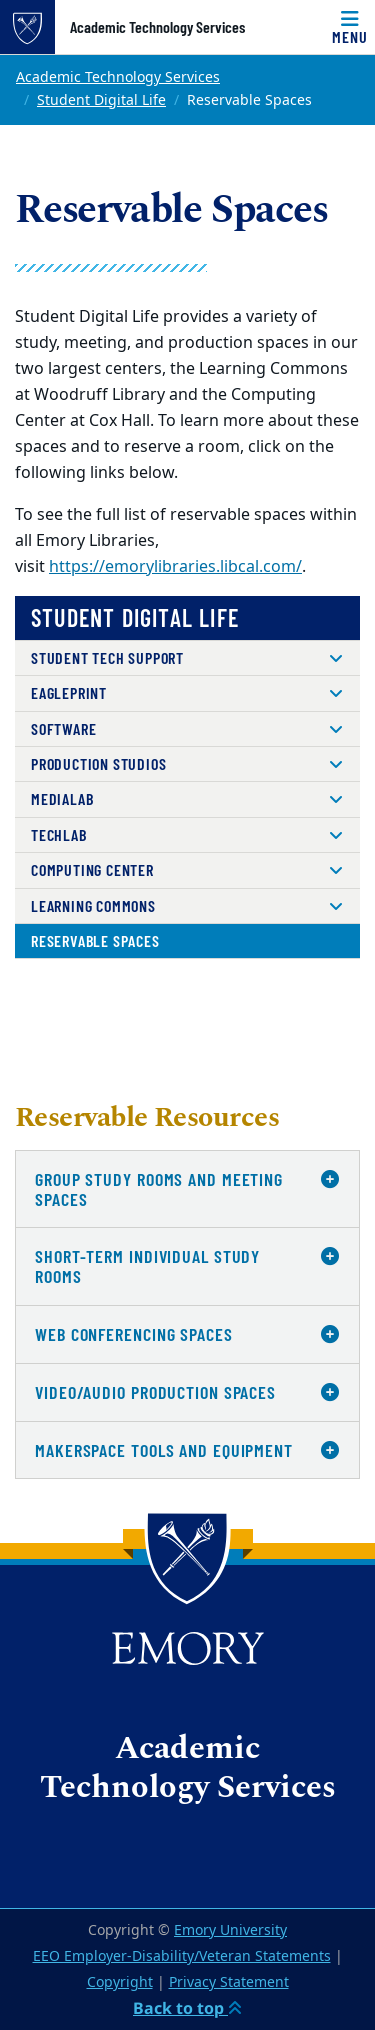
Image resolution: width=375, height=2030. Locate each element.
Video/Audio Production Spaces (155, 1392)
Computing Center (92, 869)
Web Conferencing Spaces (134, 1334)
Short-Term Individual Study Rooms (147, 1266)
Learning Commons (93, 905)
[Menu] (350, 27)
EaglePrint (69, 692)
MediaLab (62, 798)
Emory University (230, 1930)
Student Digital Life (101, 100)
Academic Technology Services (157, 27)
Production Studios (98, 763)
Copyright (120, 1982)
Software (63, 728)
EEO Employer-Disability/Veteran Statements (182, 1956)
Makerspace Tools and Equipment (164, 1450)
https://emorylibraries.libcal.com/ (175, 567)
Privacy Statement (229, 1982)
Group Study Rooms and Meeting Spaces (159, 1189)
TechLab (59, 834)
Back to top (187, 2008)
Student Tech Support (107, 657)
